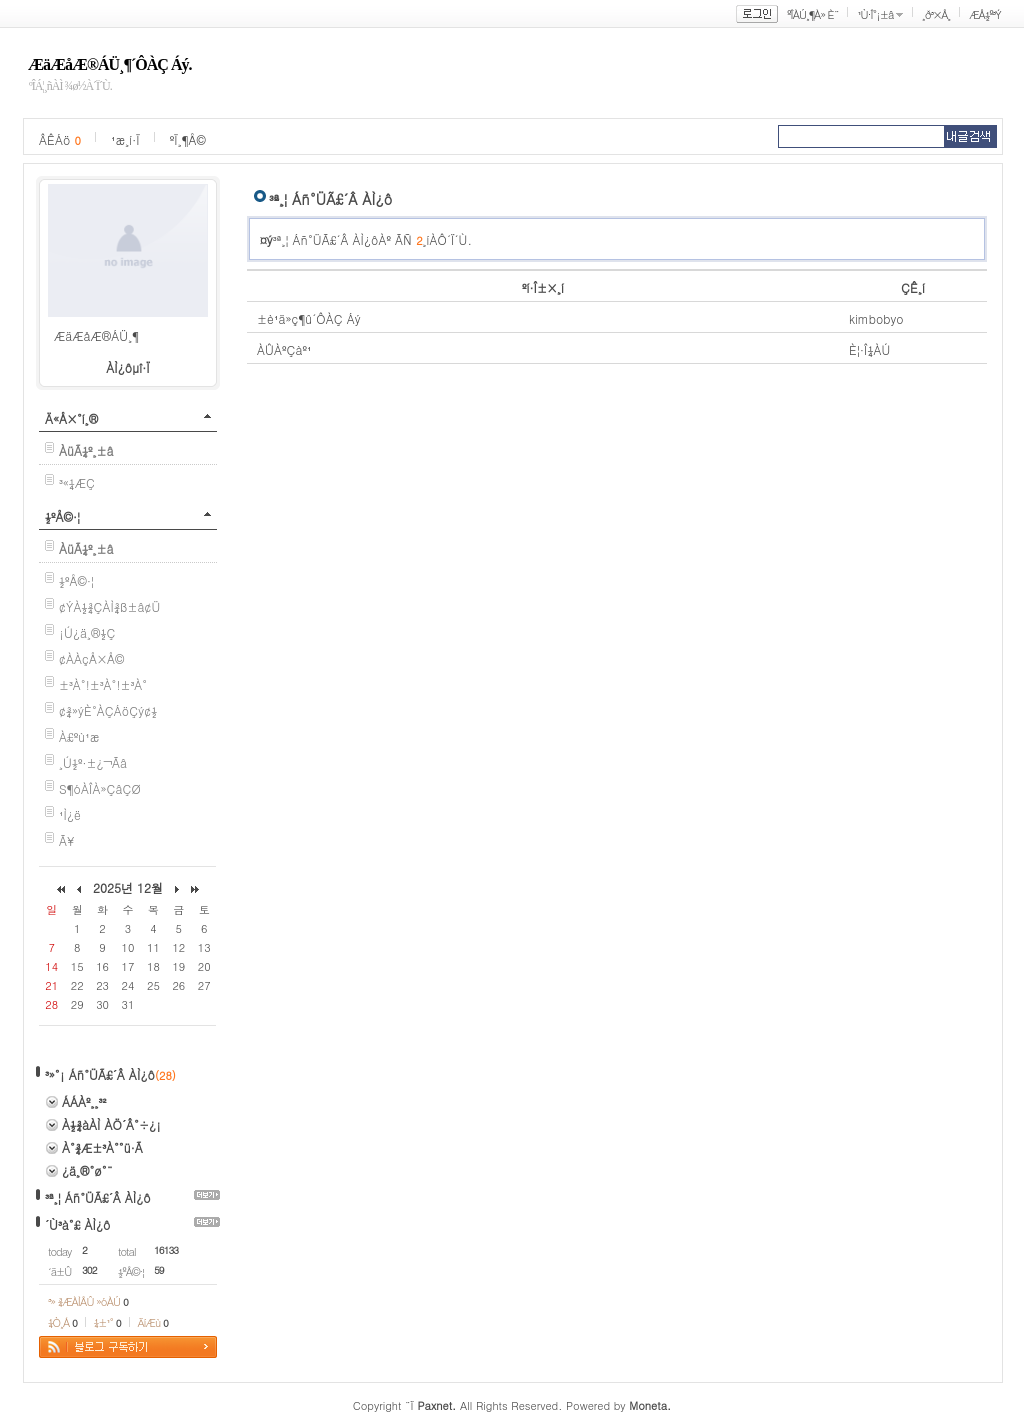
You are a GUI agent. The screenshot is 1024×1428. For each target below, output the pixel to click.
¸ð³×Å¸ (936, 14)
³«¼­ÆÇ (77, 482)
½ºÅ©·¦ (62, 516)
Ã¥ (67, 840)
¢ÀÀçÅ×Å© (91, 658)
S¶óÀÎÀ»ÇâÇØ (100, 788)
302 (89, 1270)
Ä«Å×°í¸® (71, 418)
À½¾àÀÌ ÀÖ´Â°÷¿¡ (111, 1124)
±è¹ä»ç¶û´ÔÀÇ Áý (309, 318)
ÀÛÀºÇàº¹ (284, 349)
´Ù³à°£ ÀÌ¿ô (77, 1224)
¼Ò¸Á (62, 1322)
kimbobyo (876, 318)
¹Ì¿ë (70, 814)
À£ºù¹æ (79, 736)
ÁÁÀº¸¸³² (84, 1101)
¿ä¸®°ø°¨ (87, 1170)
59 (159, 1270)
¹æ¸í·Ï (125, 139)
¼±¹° (107, 1322)
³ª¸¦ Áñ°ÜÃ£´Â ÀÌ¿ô (98, 1197)
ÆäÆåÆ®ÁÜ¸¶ (96, 335)
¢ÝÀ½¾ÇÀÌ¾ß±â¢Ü (110, 606)
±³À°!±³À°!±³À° (103, 684)
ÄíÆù (153, 1322)
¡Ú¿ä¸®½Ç (87, 632)
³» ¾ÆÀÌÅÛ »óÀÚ (88, 1301)
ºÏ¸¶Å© (188, 139)
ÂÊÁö (60, 139)
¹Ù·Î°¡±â (875, 14)
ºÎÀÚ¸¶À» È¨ (812, 14)
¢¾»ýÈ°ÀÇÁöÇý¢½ (108, 710)
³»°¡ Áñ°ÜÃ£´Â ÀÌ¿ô (100, 1074)
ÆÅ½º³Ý (985, 14)
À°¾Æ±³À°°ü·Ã (102, 1147)
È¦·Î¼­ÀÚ (870, 349)
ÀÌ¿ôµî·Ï (128, 367)
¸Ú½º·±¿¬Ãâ (93, 762)
